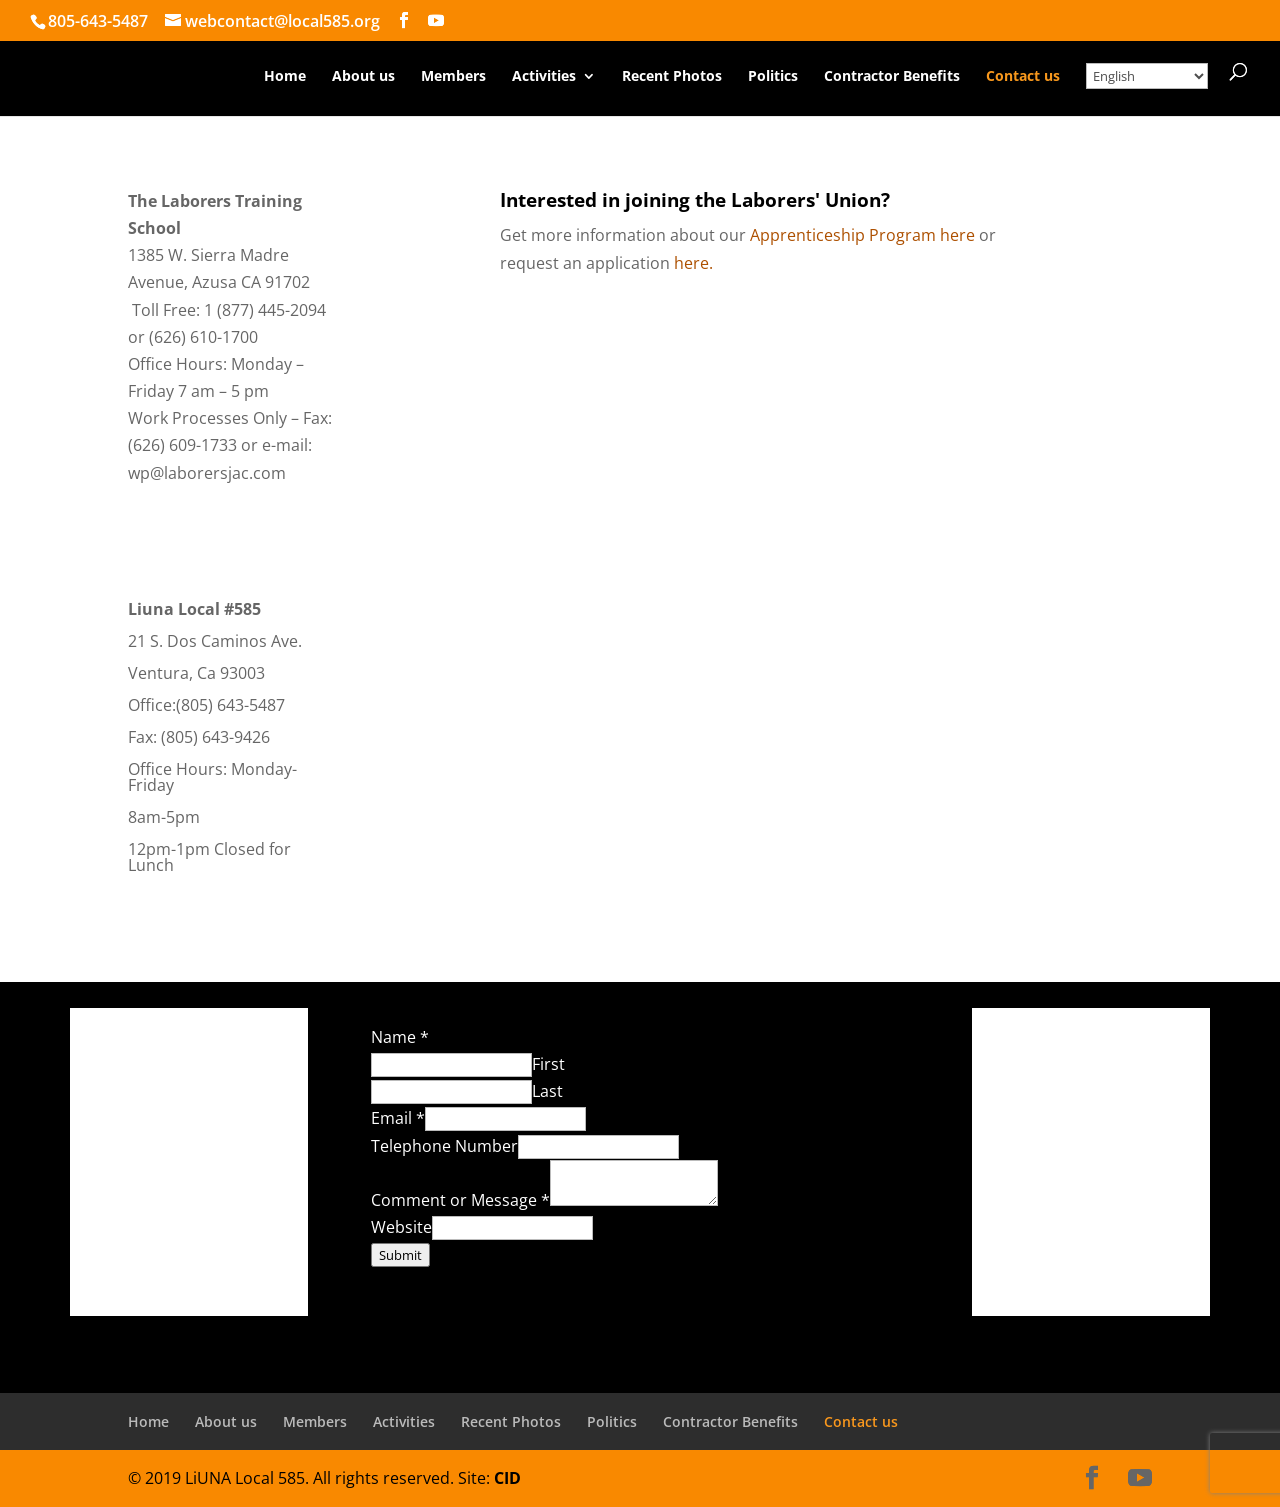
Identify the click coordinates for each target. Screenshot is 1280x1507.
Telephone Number (444, 1146)
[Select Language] (1147, 76)
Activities (544, 77)
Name (400, 1037)
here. (693, 263)
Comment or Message (460, 1200)
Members (453, 77)
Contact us (1023, 77)
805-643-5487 (98, 21)
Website (401, 1227)
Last (547, 1091)
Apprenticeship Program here (862, 235)
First (548, 1064)
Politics (773, 77)
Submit (400, 1255)
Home (285, 77)
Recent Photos (672, 77)
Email (398, 1118)
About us (363, 77)
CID (507, 1478)
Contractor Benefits (892, 77)
